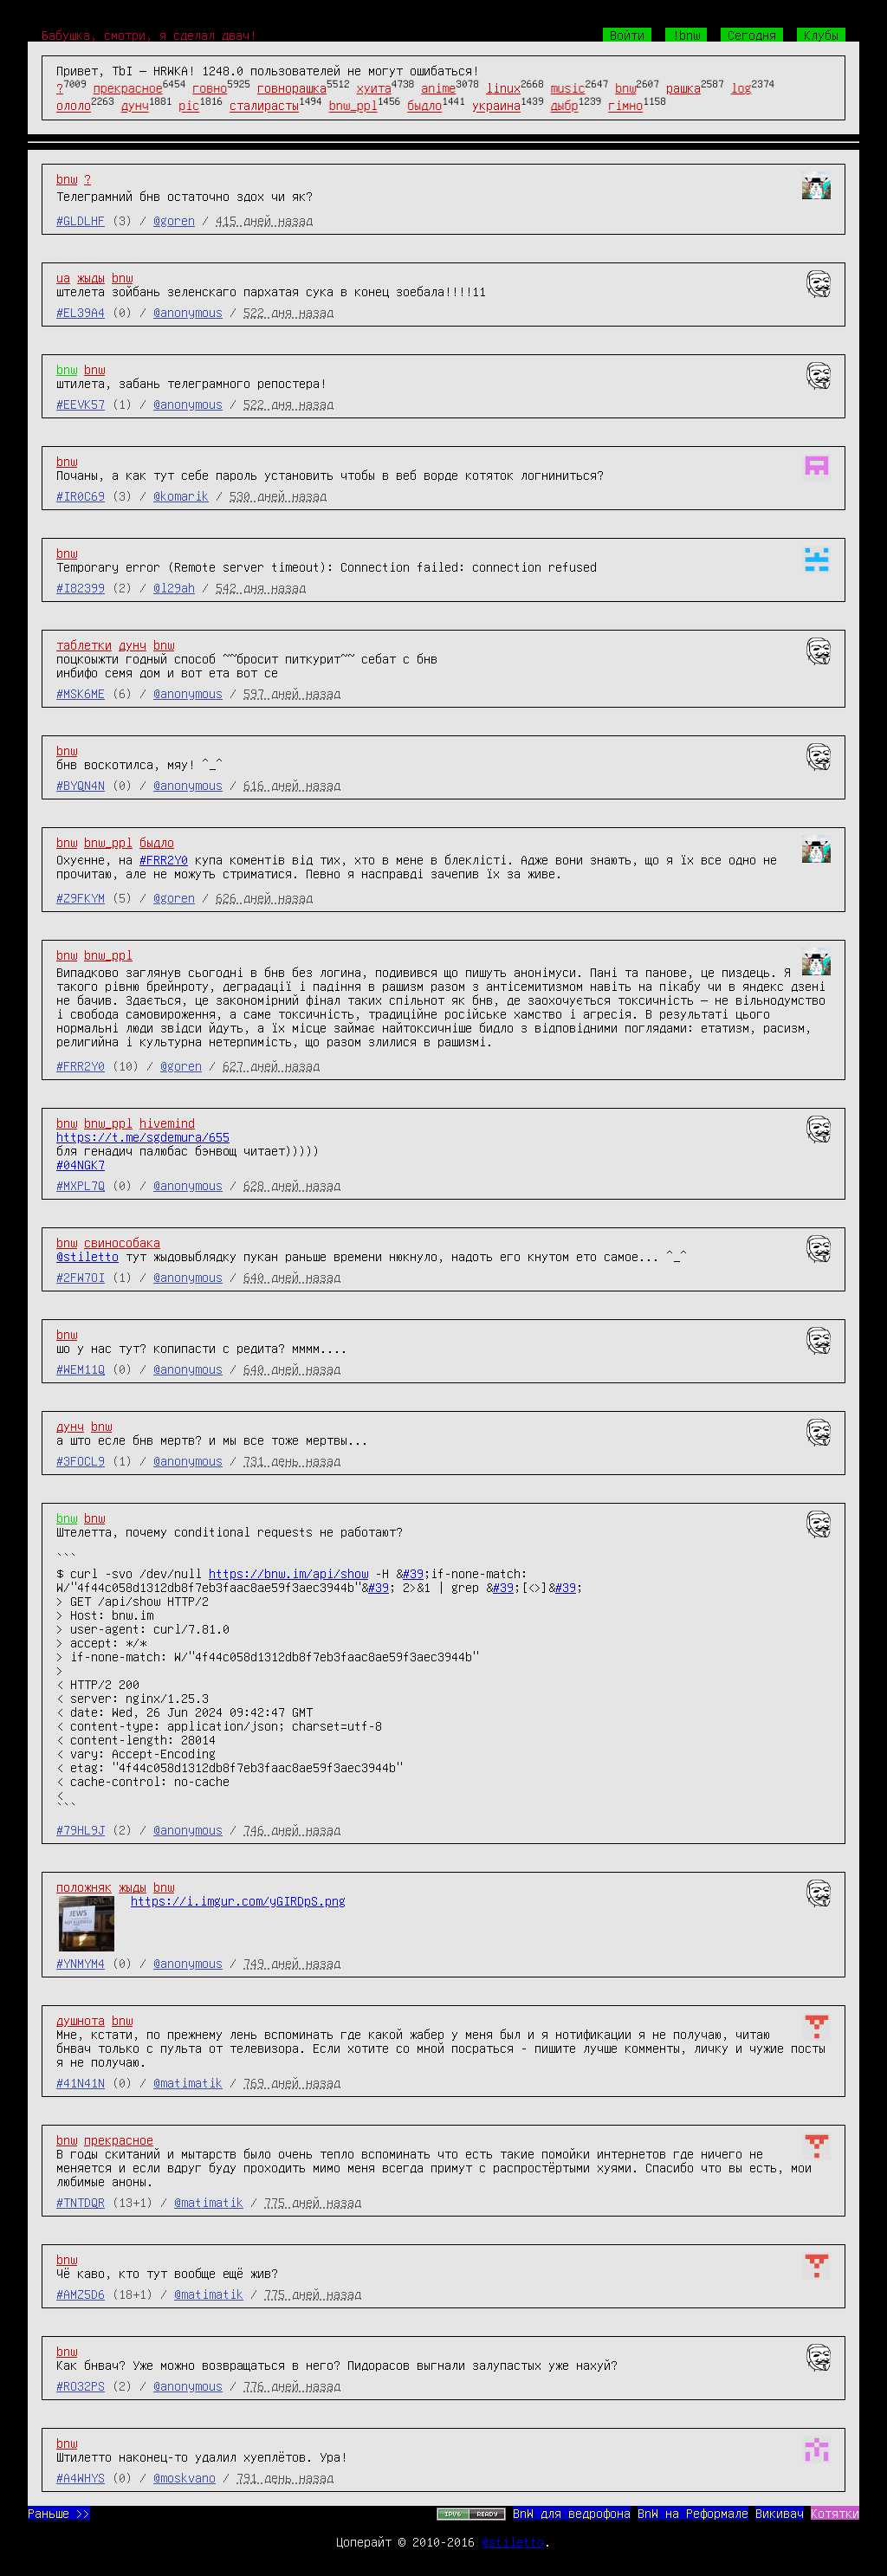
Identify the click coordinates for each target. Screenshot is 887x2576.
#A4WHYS (80, 2477)
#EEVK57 (80, 404)
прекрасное (128, 87)
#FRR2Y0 (163, 859)
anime (438, 87)
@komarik (181, 495)
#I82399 (80, 587)
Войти (627, 35)
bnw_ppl (353, 106)
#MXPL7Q (80, 1185)
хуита (374, 87)
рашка (683, 87)
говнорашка (292, 87)
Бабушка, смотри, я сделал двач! (149, 35)
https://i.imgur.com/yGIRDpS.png (238, 1900)
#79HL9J (80, 1829)
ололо (73, 106)
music (568, 87)
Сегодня (752, 35)
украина (496, 106)
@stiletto (87, 1256)
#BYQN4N (80, 785)
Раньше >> (59, 2513)
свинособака (122, 1242)
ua (63, 277)
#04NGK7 (80, 1164)
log (741, 87)
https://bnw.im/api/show (288, 1573)
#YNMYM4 (80, 1963)
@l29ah (174, 587)
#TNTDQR (80, 2202)
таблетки (84, 644)
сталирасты (264, 106)
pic (188, 106)
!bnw (686, 35)
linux (503, 87)
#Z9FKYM (80, 897)
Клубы (821, 35)
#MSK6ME (80, 693)
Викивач (779, 2513)
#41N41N (80, 2082)
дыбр (565, 106)
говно (209, 87)
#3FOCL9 (80, 1460)
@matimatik (188, 2082)
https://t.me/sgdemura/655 (143, 1136)
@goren (174, 220)
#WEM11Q (80, 1368)
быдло (424, 106)
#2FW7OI (80, 1277)
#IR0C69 (80, 495)
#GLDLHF (80, 220)
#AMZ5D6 (80, 2294)
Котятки (835, 2513)
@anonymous (188, 312)
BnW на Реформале (693, 2513)
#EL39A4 (80, 312)
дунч (135, 106)
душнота (80, 2020)
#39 (413, 1573)
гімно (625, 106)
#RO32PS (80, 2385)
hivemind (167, 1122)
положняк (84, 1886)
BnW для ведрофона (572, 2513)
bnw (625, 87)
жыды (91, 277)
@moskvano (184, 2477)
